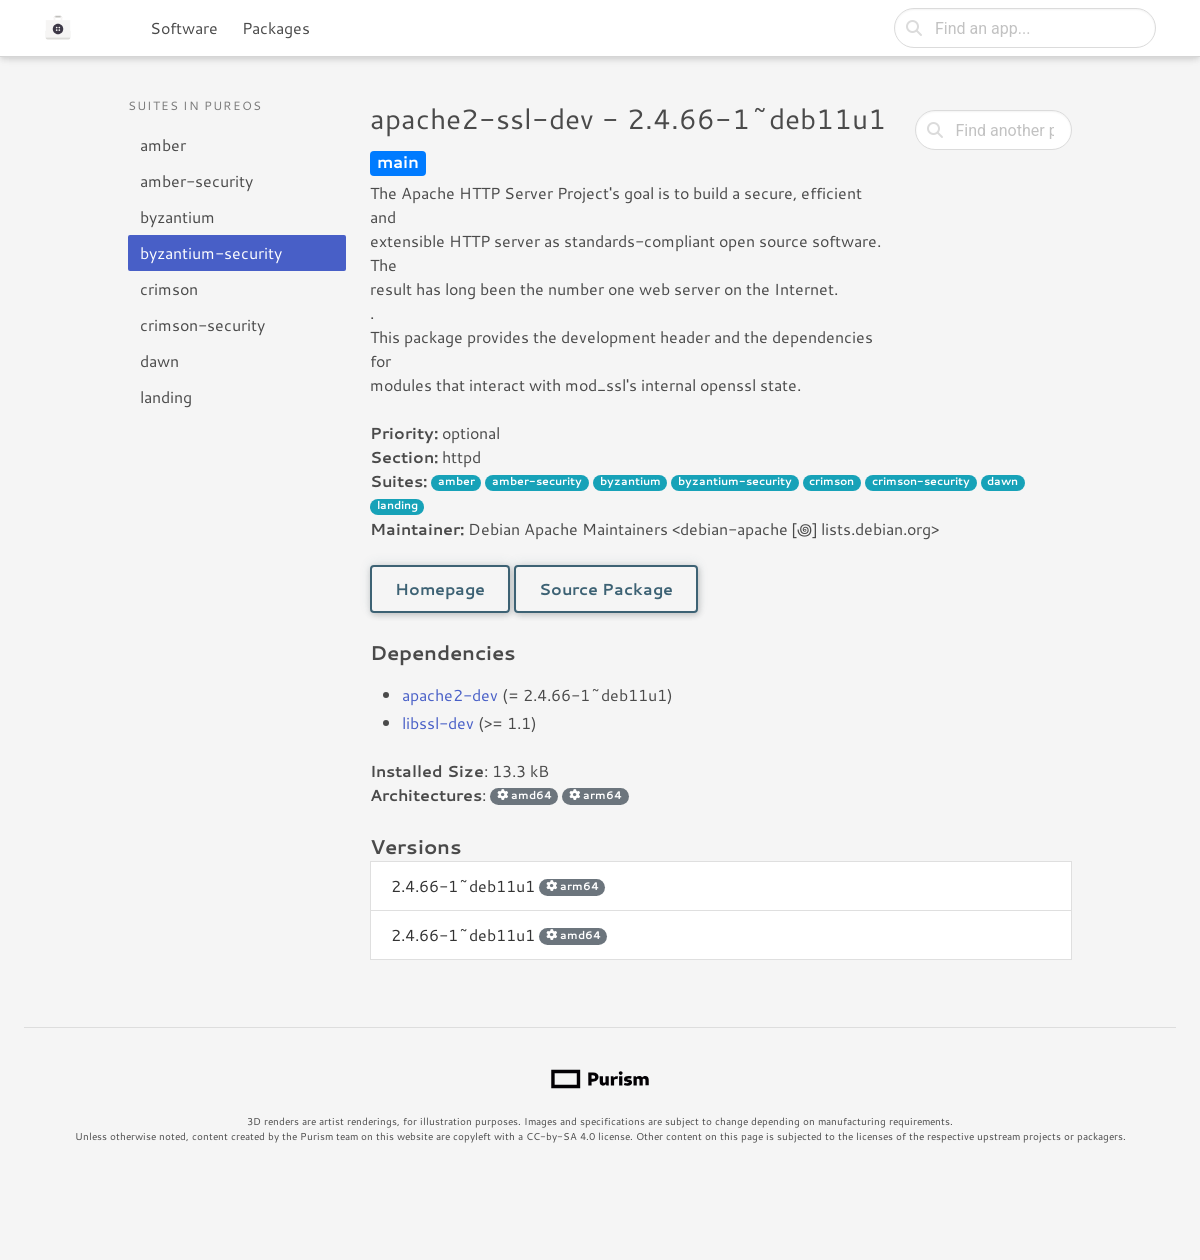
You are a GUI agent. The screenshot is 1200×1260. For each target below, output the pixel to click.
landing (166, 396)
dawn (159, 360)
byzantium (177, 216)
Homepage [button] (440, 588)
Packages (276, 27)
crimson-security (202, 324)
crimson (169, 288)
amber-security (196, 180)
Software (184, 27)
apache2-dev (450, 694)
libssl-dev (438, 722)
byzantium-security (211, 252)
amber (163, 144)
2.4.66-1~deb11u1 (498, 885)
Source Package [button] (606, 588)
